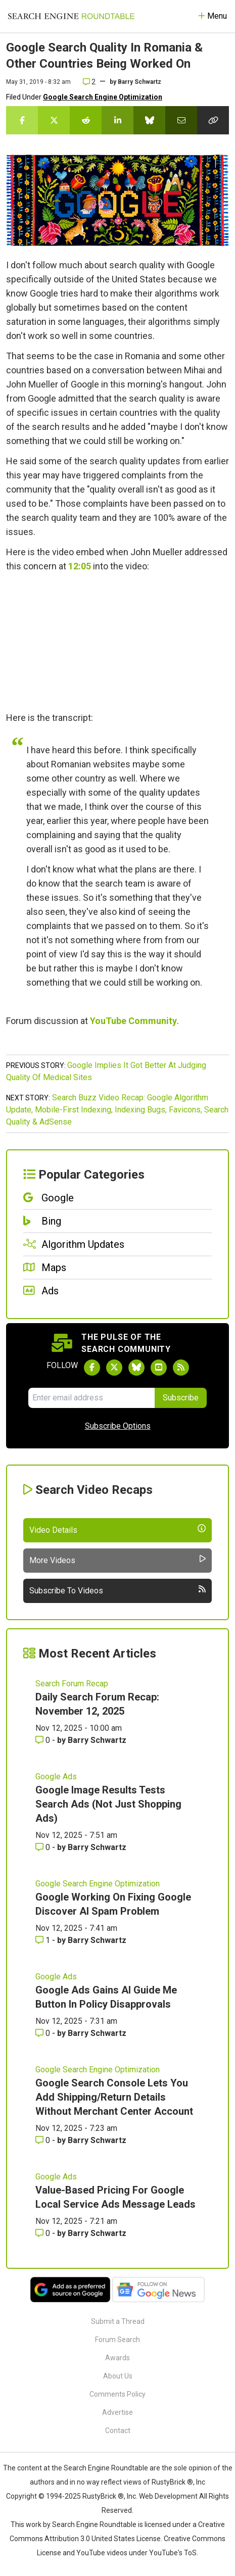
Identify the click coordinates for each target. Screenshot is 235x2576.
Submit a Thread (118, 2321)
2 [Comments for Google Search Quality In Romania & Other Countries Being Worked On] (89, 82)
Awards (117, 2358)
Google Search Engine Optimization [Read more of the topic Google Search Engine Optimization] (97, 1883)
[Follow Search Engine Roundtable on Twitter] (114, 1367)
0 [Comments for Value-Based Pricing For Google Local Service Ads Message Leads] (43, 2233)
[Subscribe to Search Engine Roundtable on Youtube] (159, 1367)
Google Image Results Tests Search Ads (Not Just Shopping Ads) (108, 1804)
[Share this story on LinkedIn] (117, 120)
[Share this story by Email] (181, 120)
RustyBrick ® (103, 2496)
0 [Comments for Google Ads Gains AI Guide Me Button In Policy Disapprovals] (43, 2033)
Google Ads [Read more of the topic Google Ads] (56, 1776)
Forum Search (117, 2340)
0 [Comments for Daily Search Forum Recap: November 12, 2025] (43, 1740)
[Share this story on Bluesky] (149, 120)
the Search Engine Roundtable (101, 2468)
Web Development (168, 2496)
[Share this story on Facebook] (22, 120)
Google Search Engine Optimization (102, 97)
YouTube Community (133, 1020)
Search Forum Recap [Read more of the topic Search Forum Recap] (71, 1683)
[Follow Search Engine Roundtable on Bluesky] (136, 1367)
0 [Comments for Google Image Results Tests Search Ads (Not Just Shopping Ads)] (43, 1847)
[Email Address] (91, 1398)
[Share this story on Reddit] (86, 120)
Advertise (117, 2412)
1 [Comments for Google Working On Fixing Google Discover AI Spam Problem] (43, 1940)
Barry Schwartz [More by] (139, 81)
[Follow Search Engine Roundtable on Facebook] (92, 1367)
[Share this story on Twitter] (54, 120)
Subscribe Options (118, 1426)
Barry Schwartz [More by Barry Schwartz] (97, 1740)
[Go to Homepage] (71, 16)
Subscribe (181, 1397)
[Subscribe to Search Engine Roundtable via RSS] (181, 1367)
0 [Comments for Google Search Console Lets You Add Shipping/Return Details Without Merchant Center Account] (43, 2140)
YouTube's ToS (173, 2553)
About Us (117, 2376)
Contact (117, 2430)
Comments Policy (117, 2394)
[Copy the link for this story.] (213, 120)
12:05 (79, 566)
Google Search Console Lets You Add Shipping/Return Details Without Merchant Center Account (114, 2097)
